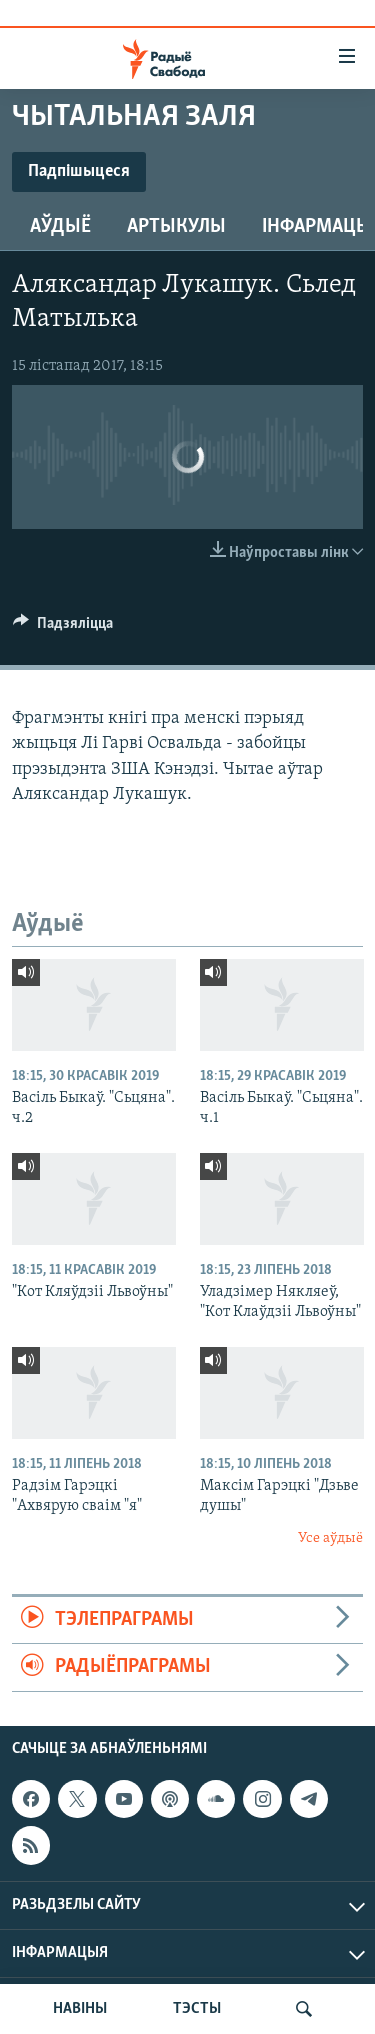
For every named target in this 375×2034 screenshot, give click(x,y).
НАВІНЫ (80, 2009)
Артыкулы (176, 227)
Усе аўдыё (330, 1538)
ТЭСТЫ (197, 2009)
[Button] (63, 628)
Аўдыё (60, 227)
